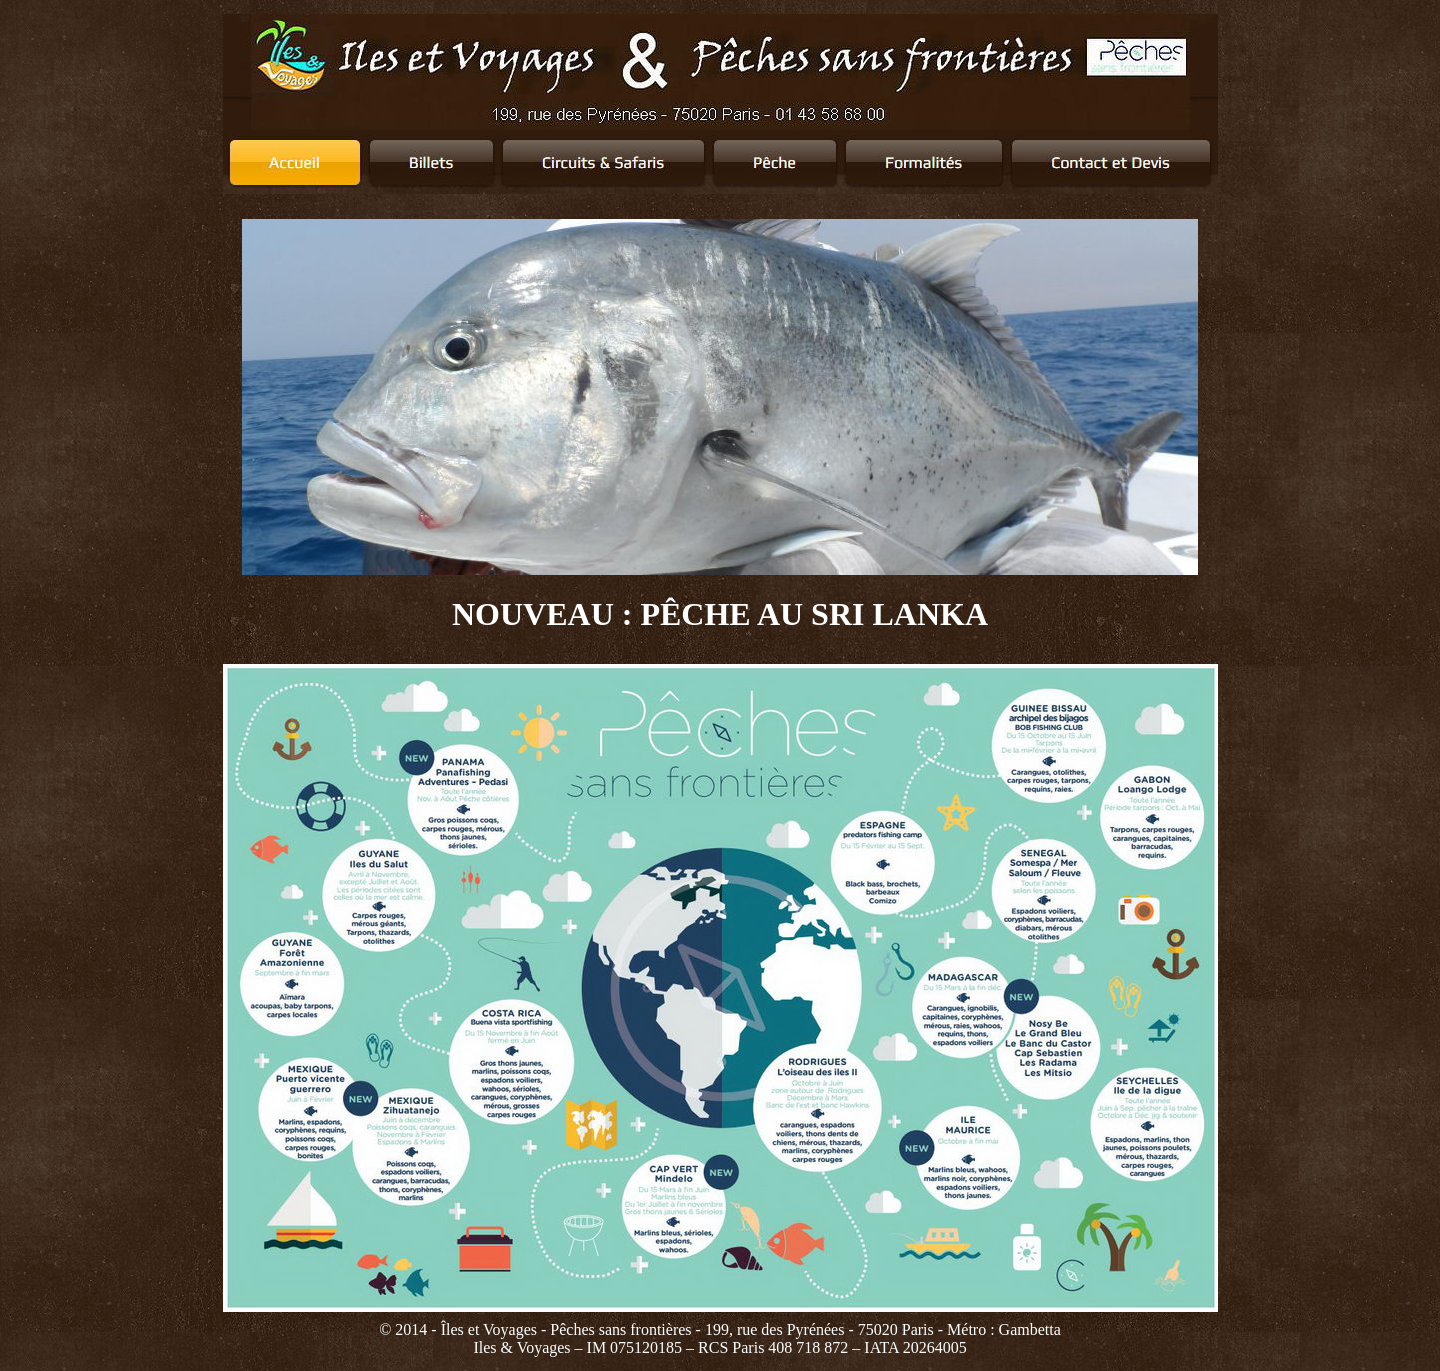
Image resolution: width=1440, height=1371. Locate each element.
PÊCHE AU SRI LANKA (814, 614)
